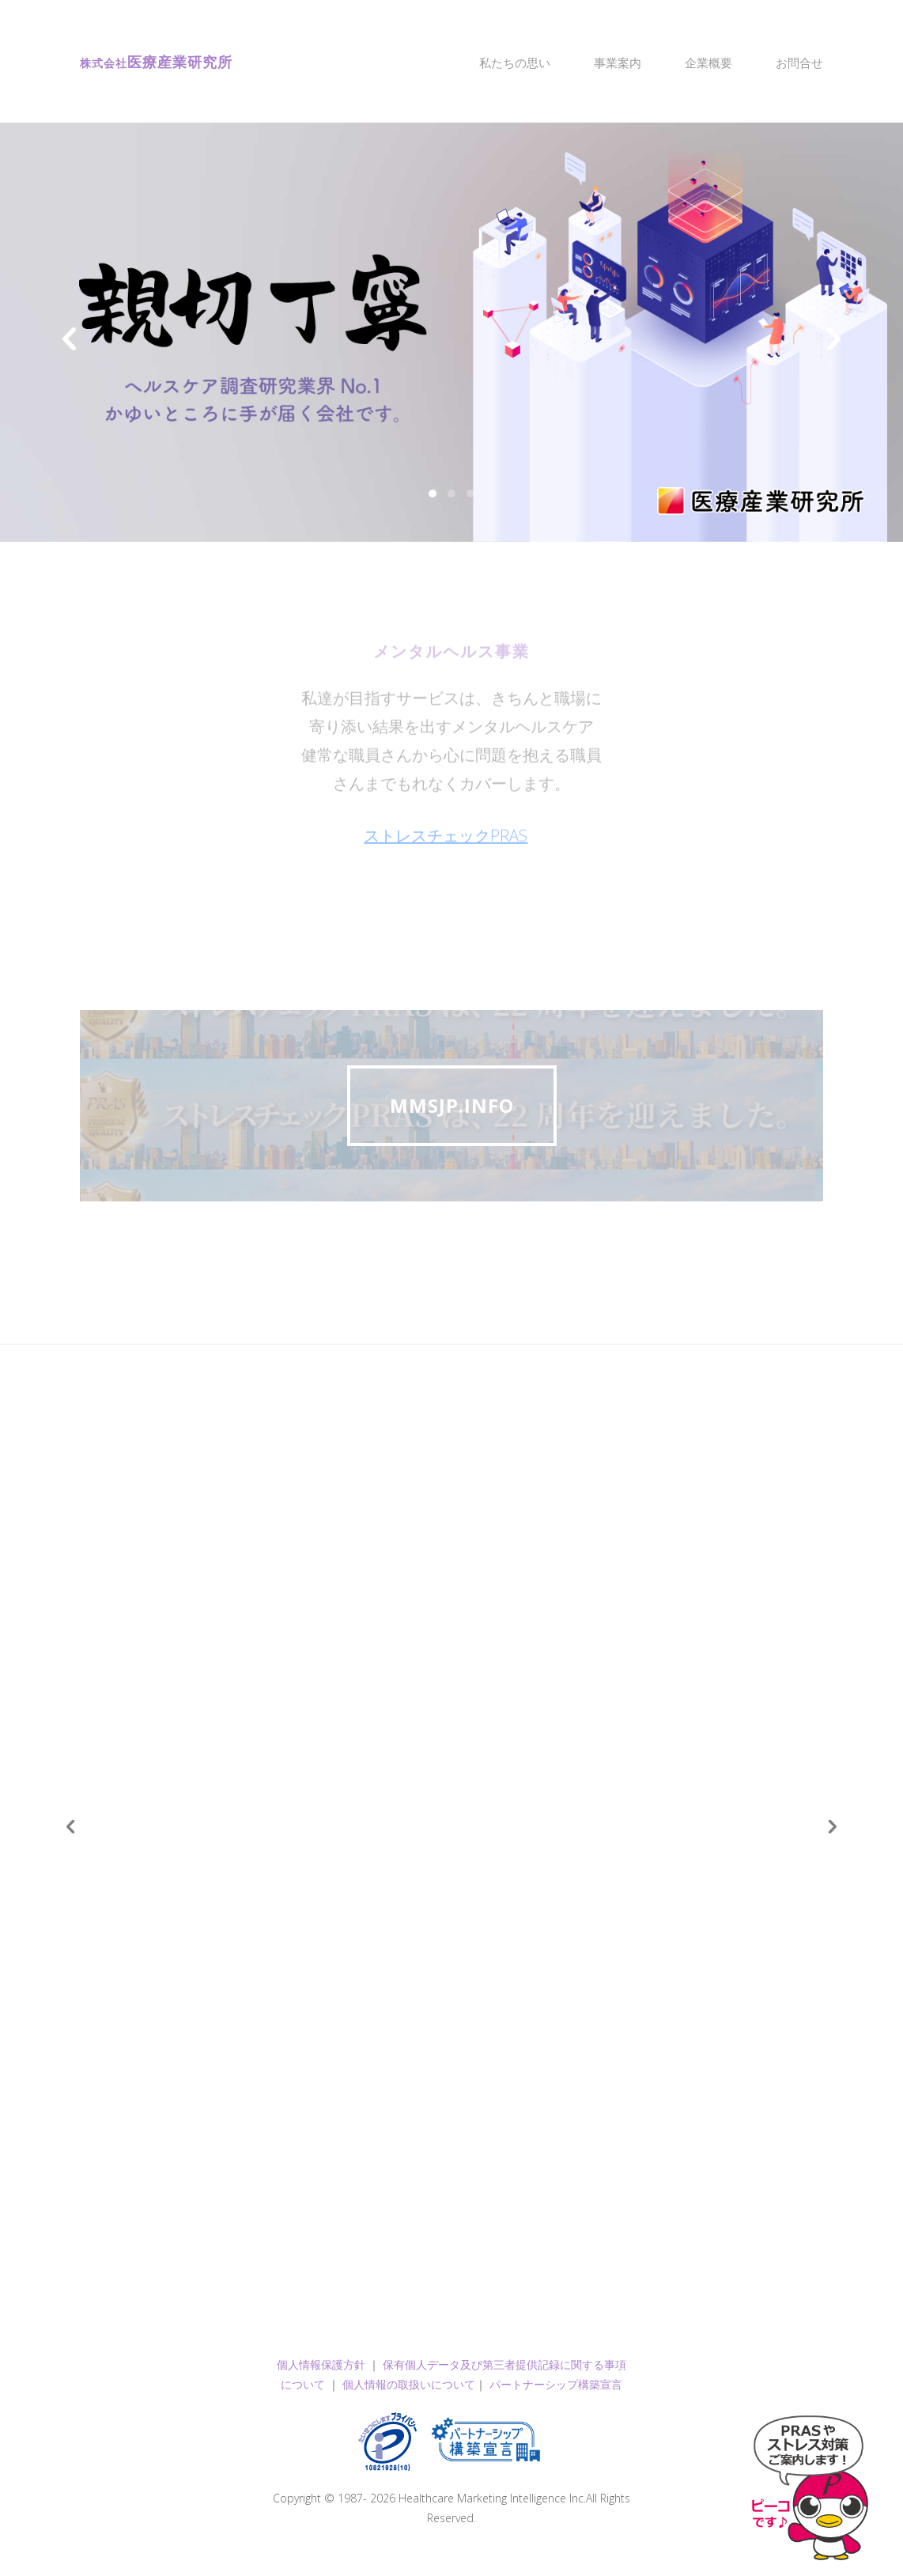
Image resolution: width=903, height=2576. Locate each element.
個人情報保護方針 (321, 2364)
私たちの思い (514, 62)
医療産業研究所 (156, 61)
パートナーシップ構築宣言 (555, 2384)
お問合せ (799, 62)
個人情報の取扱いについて (408, 2384)
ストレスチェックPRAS (445, 848)
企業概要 (708, 62)
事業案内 (617, 62)
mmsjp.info (452, 1105)
